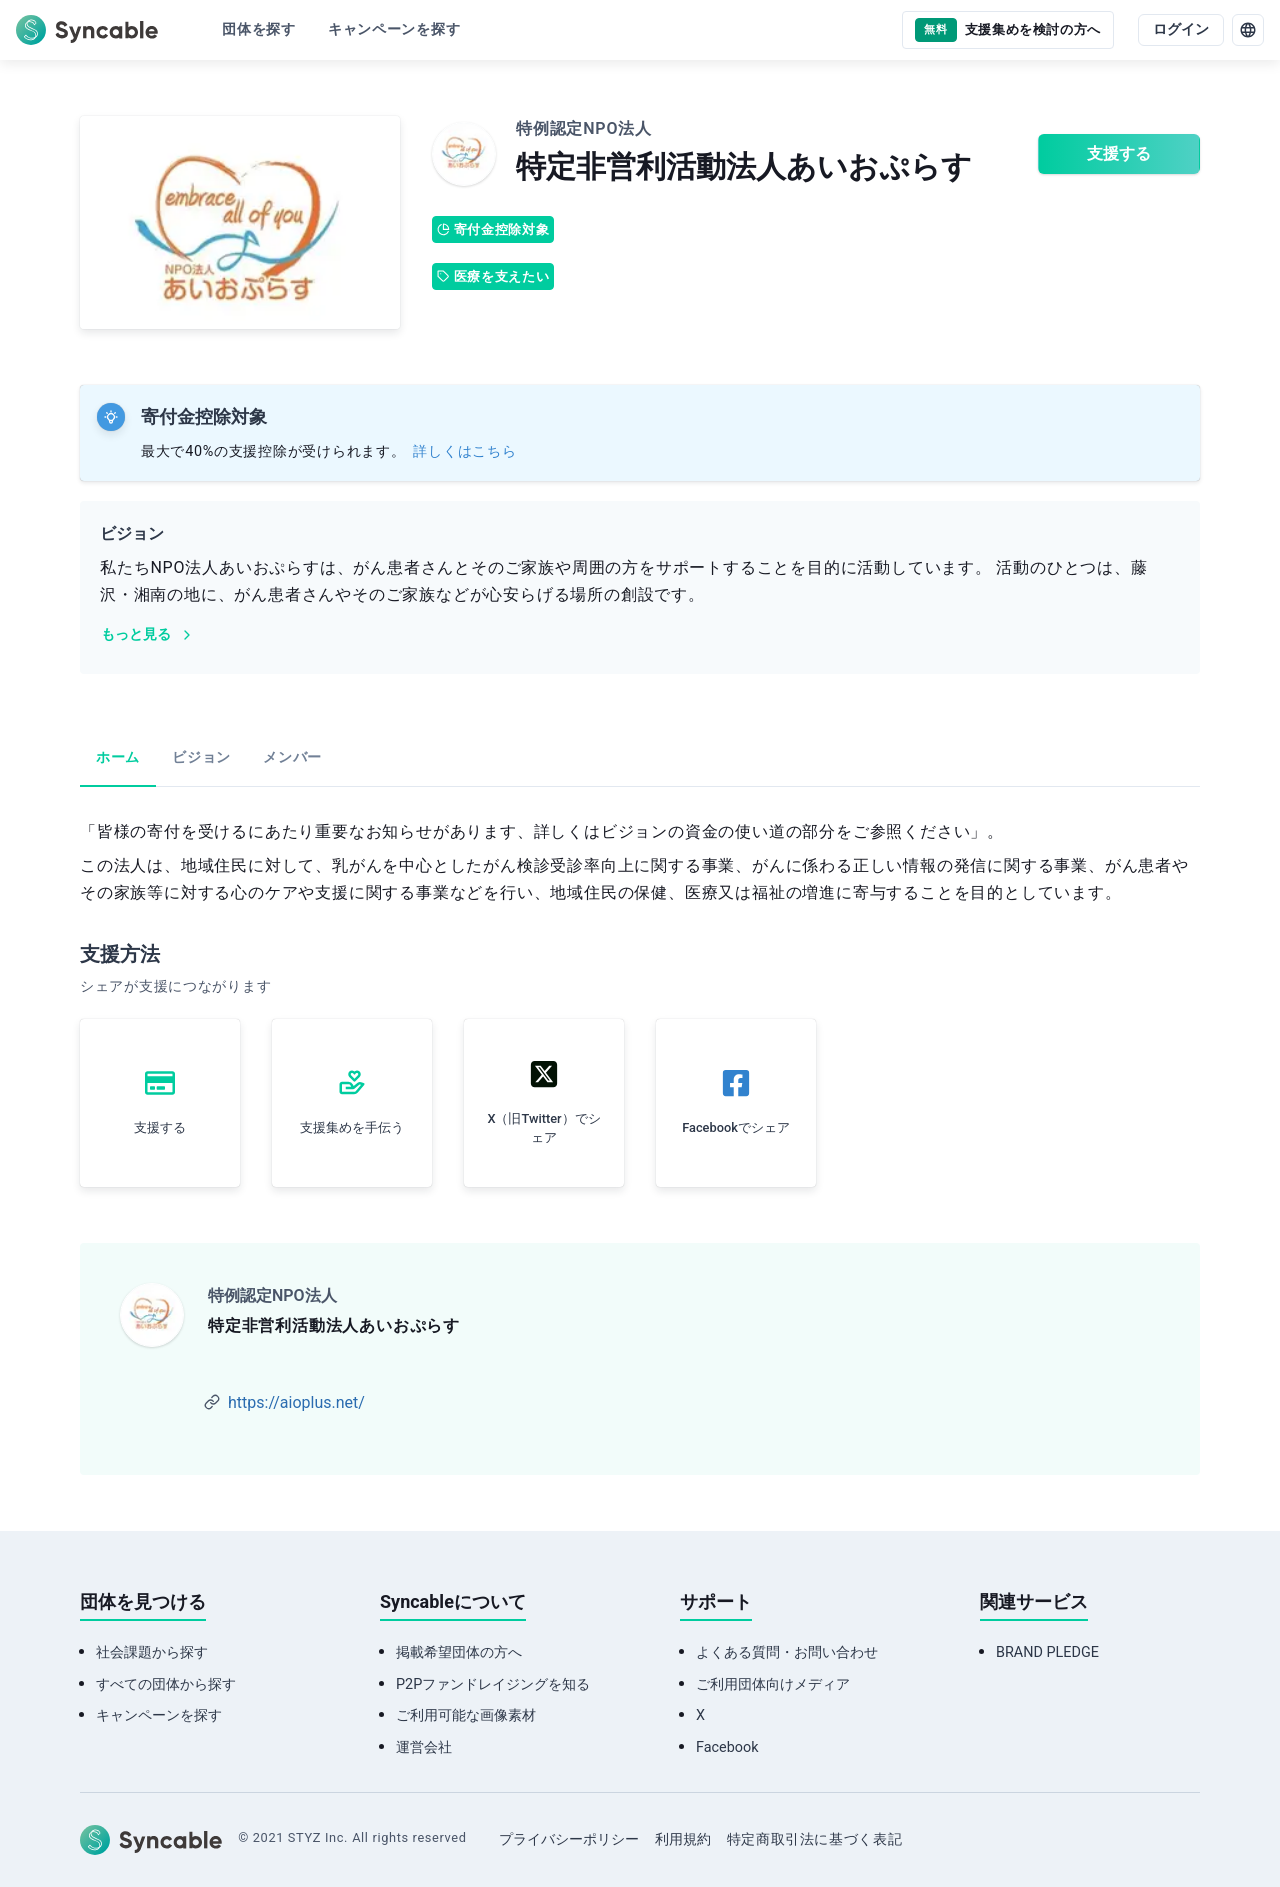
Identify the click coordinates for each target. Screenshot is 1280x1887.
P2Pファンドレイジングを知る (493, 1684)
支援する (1119, 153)
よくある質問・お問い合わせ (787, 1652)
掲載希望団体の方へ (459, 1652)
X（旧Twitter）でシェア (543, 1128)
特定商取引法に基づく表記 (815, 1839)
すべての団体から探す (166, 1684)
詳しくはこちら (464, 451)
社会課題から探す (152, 1652)
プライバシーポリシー (569, 1839)
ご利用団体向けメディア (773, 1684)
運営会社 (424, 1747)
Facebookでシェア (736, 1127)
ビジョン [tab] (201, 757)
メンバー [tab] (292, 757)
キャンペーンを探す (159, 1715)
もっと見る (148, 634)
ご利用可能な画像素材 (466, 1715)
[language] (1248, 30)
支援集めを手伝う (352, 1127)
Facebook (727, 1747)
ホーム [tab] (118, 757)
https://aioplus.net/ (296, 1402)
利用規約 (683, 1839)
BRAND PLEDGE (1047, 1652)
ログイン (1181, 29)
